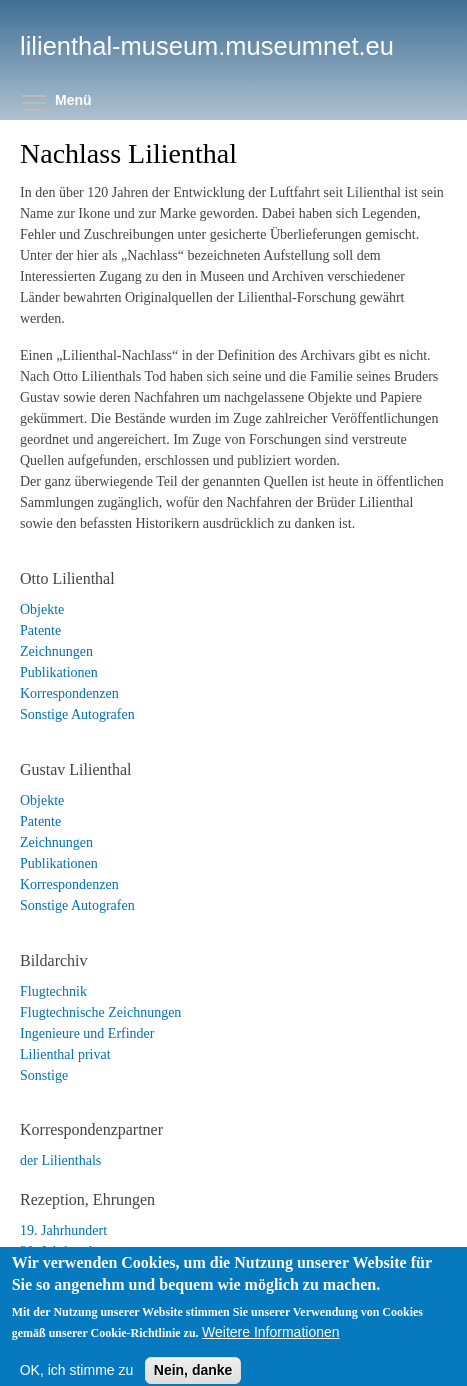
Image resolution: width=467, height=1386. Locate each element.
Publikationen (59, 672)
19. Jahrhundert (63, 1230)
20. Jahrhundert (63, 1251)
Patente (40, 630)
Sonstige (44, 1075)
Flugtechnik (53, 991)
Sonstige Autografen (77, 714)
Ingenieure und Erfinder (87, 1033)
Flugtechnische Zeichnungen (100, 1012)
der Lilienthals (60, 1160)
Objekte (42, 609)
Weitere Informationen (270, 1346)
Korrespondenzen (69, 693)
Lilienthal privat (65, 1054)
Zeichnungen (56, 651)
